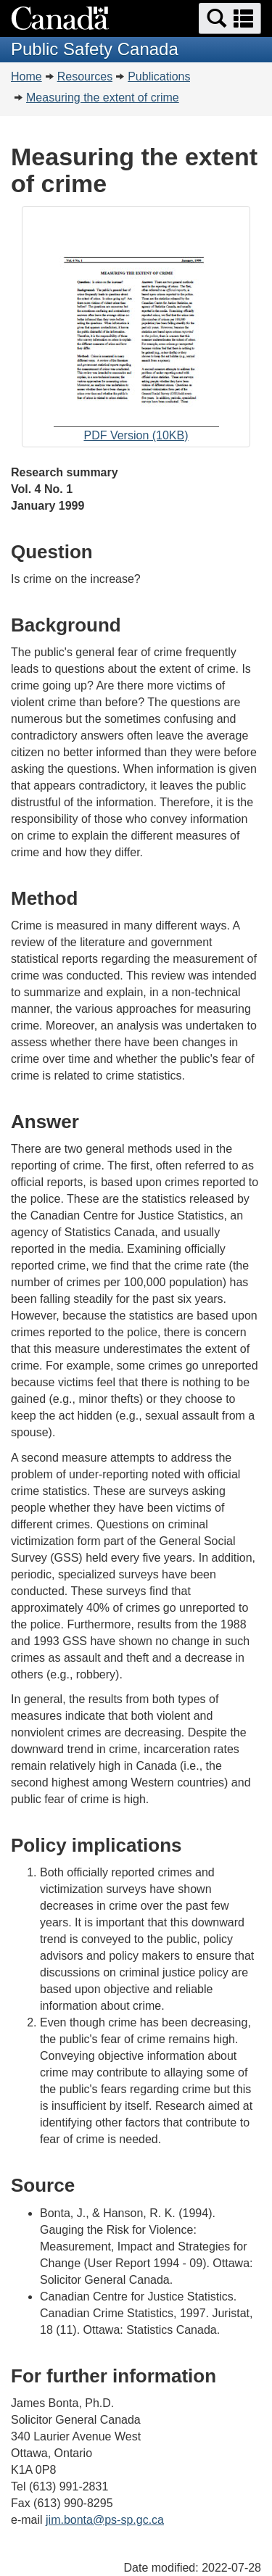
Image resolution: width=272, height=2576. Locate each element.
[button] (230, 18)
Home (26, 76)
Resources (84, 76)
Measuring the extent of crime (102, 97)
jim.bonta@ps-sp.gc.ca (105, 2520)
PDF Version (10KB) (136, 328)
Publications (159, 76)
